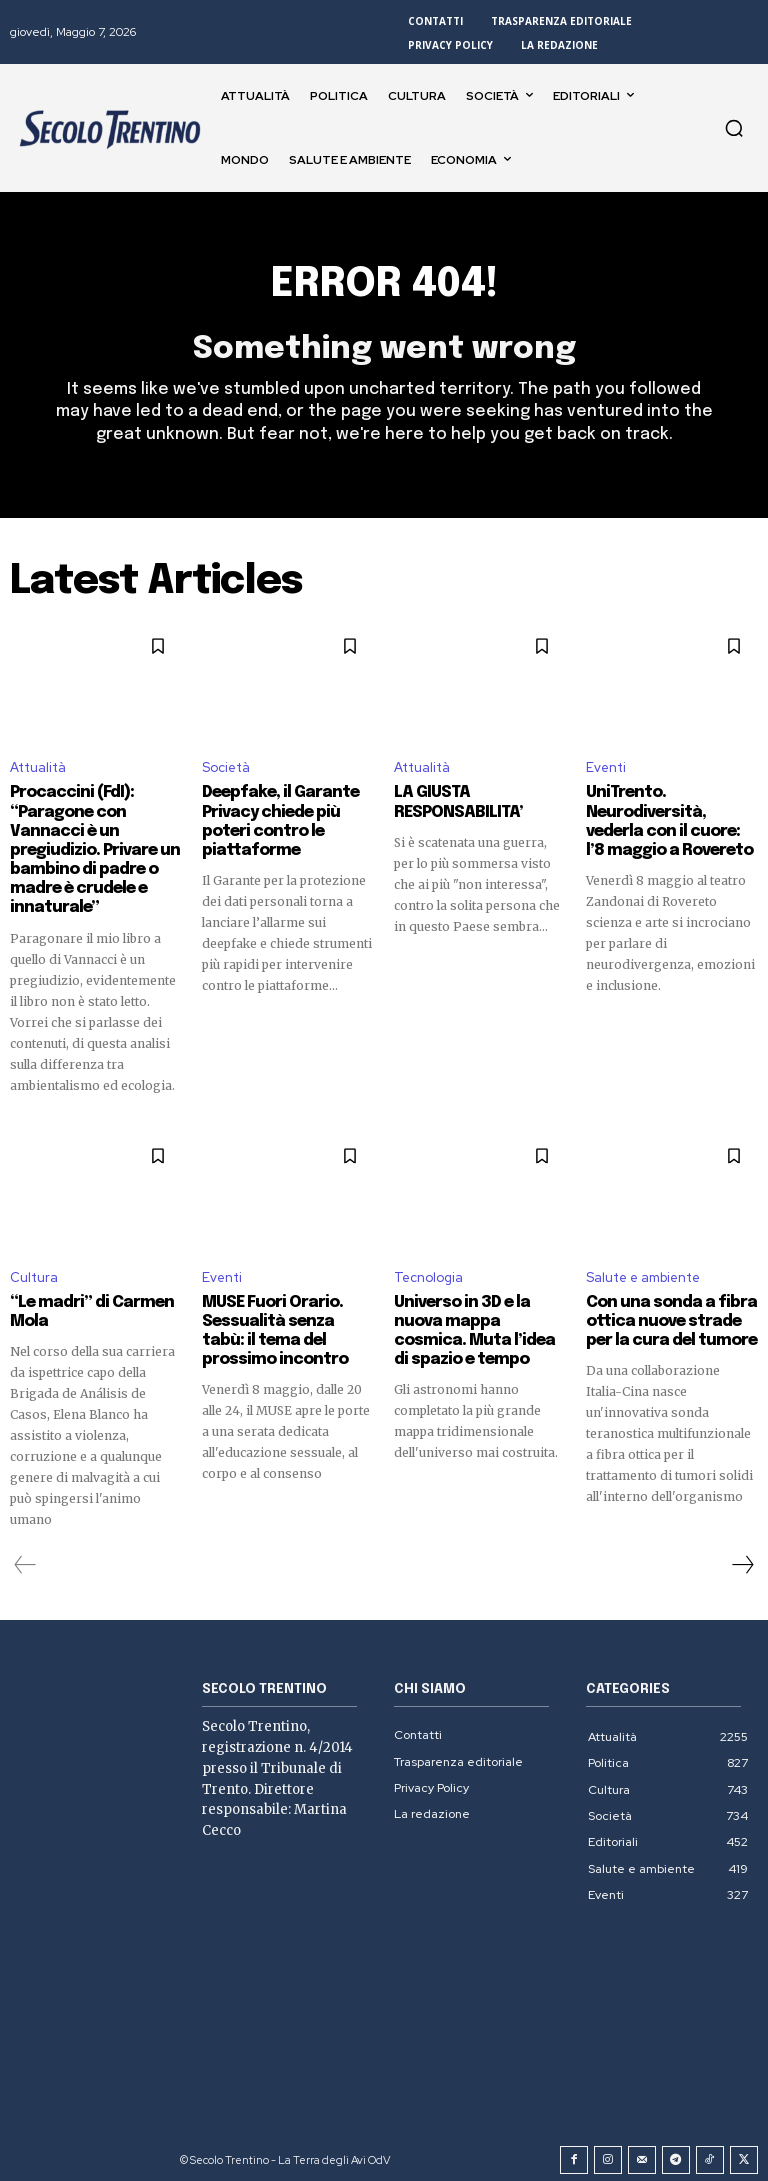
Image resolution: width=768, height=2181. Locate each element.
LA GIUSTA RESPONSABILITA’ (451, 803)
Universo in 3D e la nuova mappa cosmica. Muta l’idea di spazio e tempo (474, 1322)
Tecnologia (428, 1270)
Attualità (38, 769)
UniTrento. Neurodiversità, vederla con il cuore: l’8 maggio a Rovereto (670, 821)
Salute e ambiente (643, 1270)
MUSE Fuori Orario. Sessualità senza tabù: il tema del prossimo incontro (287, 1322)
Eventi (606, 769)
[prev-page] (25, 1556)
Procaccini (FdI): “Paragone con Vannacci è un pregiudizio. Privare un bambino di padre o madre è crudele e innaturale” (88, 848)
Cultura (34, 1270)
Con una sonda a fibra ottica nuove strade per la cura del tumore (672, 1313)
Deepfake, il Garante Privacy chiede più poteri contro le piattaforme (274, 821)
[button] (734, 128)
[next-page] (742, 1556)
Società (226, 769)
